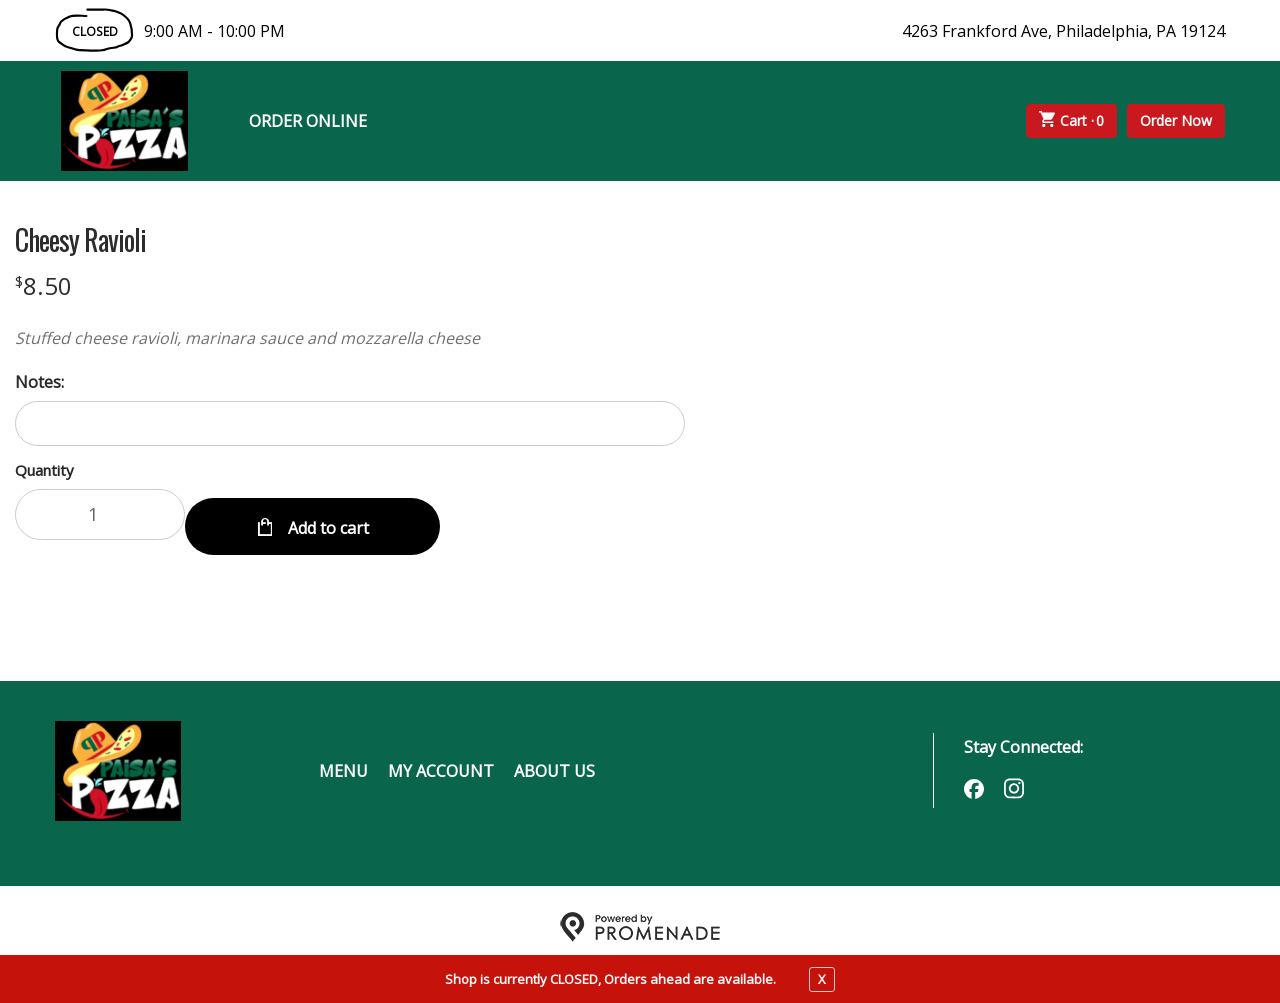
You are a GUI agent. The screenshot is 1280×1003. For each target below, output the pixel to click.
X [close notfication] (822, 979)
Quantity (44, 470)
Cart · (1072, 121)
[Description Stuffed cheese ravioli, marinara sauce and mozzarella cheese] (350, 338)
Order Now (1176, 120)
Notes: (39, 382)
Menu (343, 758)
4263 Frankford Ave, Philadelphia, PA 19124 (1063, 31)
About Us (554, 758)
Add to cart (326, 514)
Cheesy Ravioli (80, 240)
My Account (441, 758)
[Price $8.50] (43, 285)
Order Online (308, 121)
